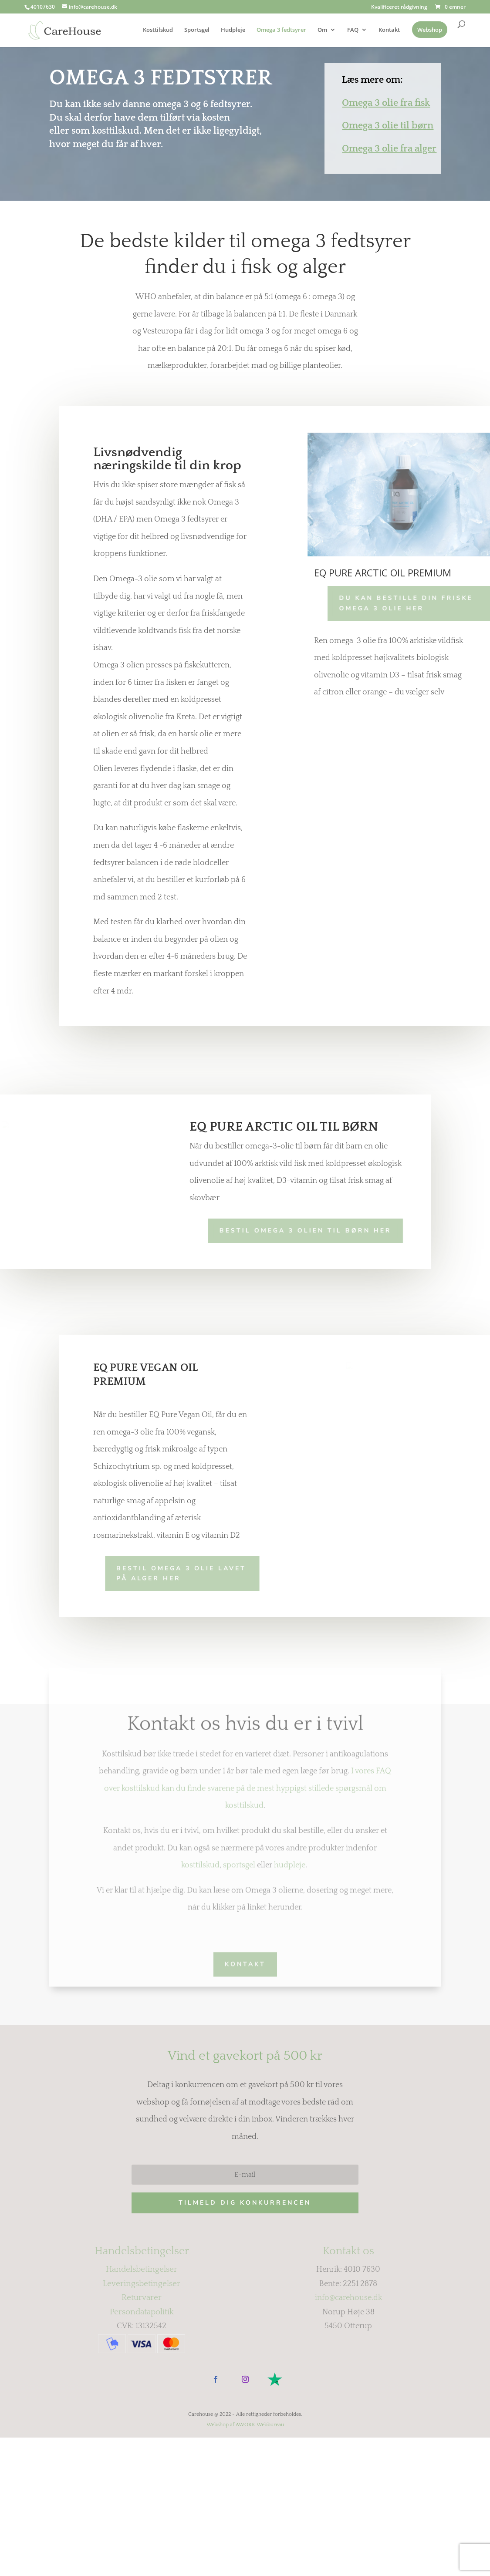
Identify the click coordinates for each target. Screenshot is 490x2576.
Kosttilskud (158, 30)
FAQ (352, 30)
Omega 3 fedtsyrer (281, 30)
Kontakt (389, 30)
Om (322, 30)
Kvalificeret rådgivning (399, 7)
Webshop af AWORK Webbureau (245, 2524)
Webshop (429, 30)
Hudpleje (233, 30)
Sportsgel (197, 30)
